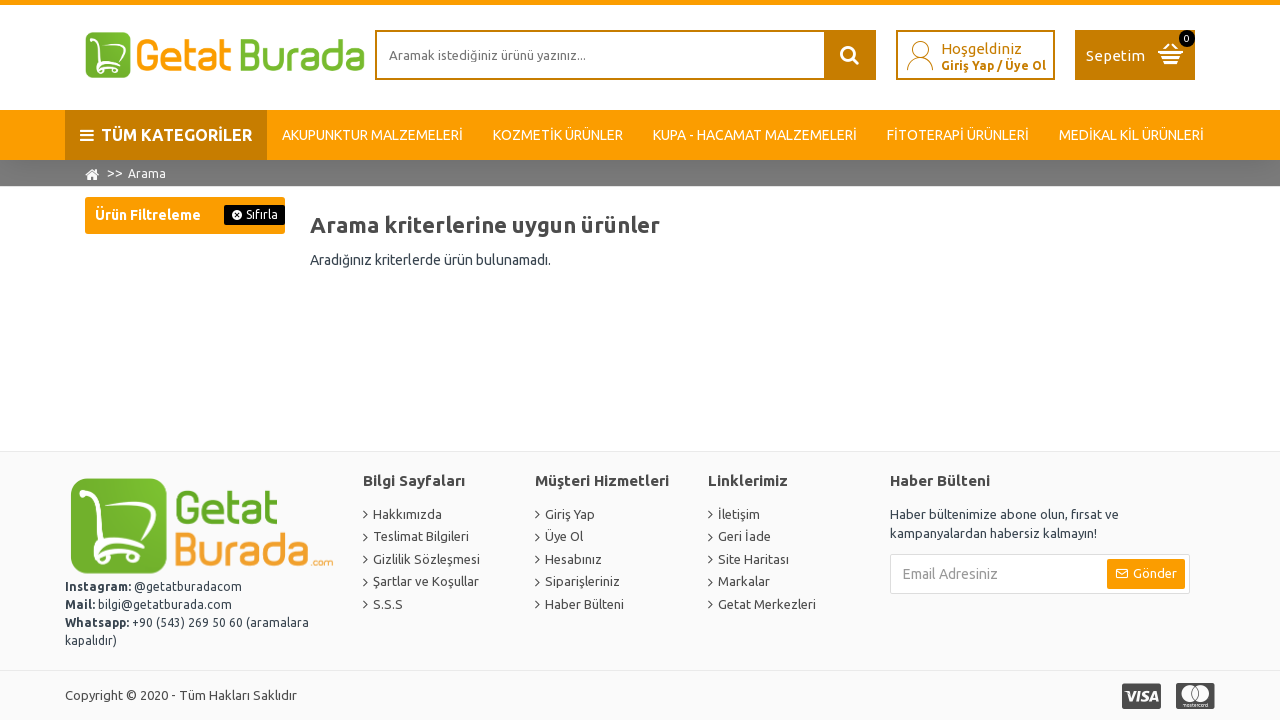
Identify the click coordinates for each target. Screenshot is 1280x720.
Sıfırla (262, 214)
